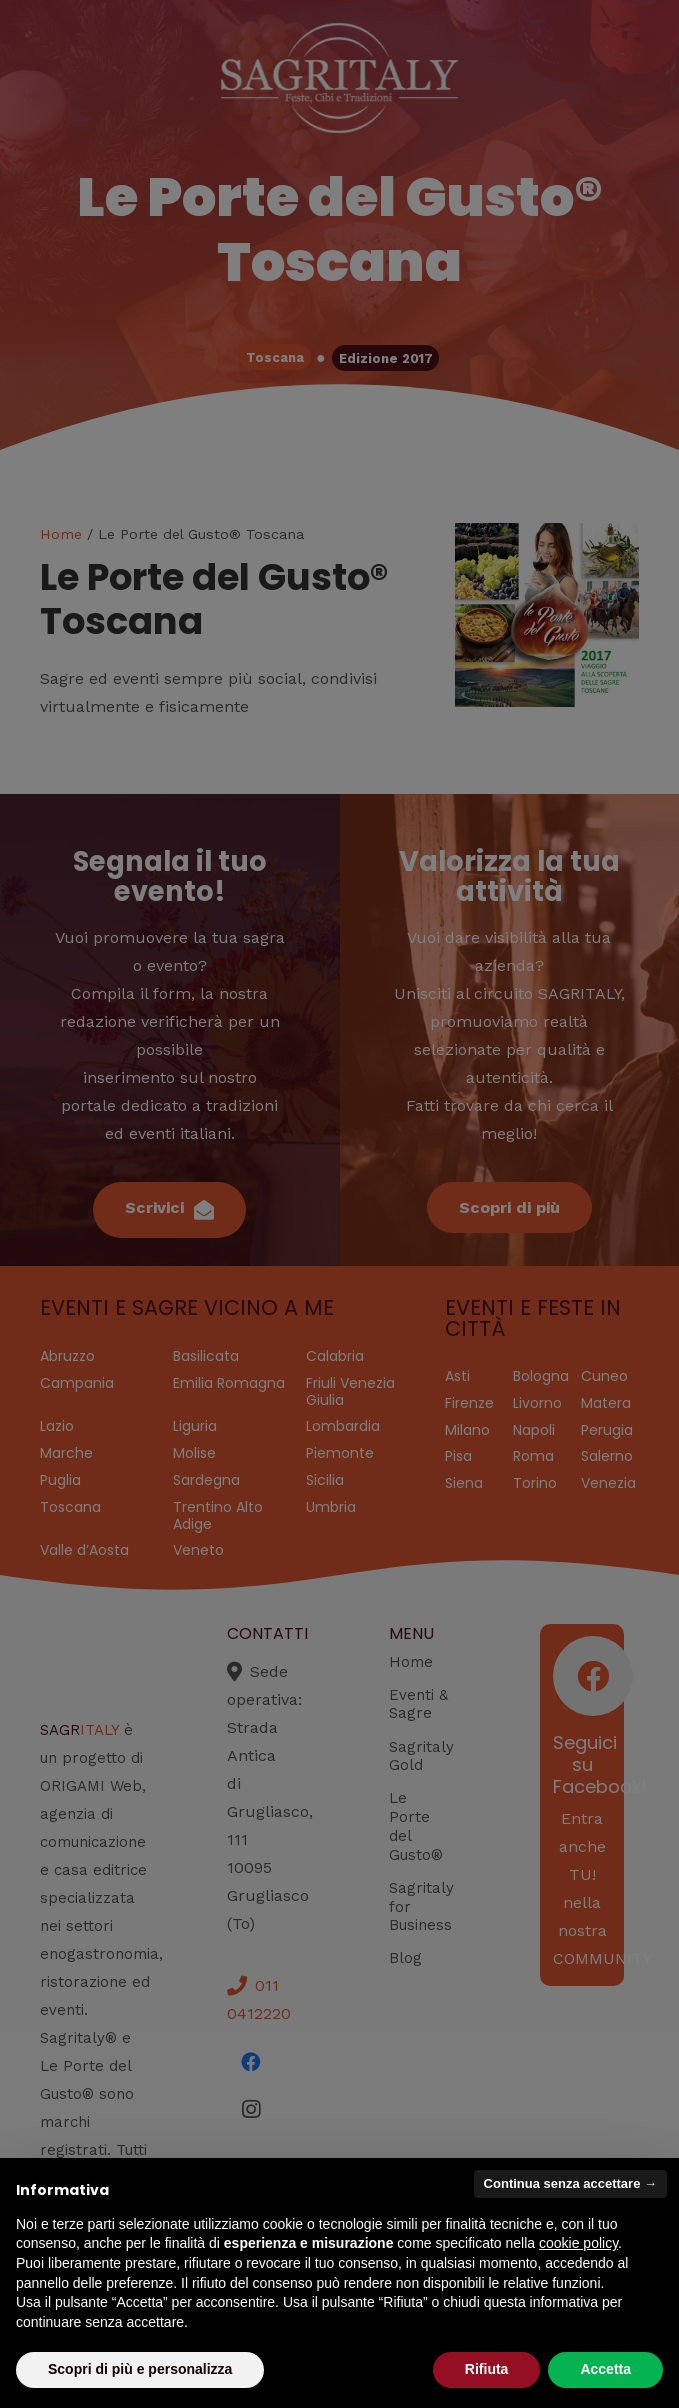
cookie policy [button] (578, 2243)
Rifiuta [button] (487, 2369)
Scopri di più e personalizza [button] (140, 2369)
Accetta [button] (605, 2369)
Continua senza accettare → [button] (570, 2183)
